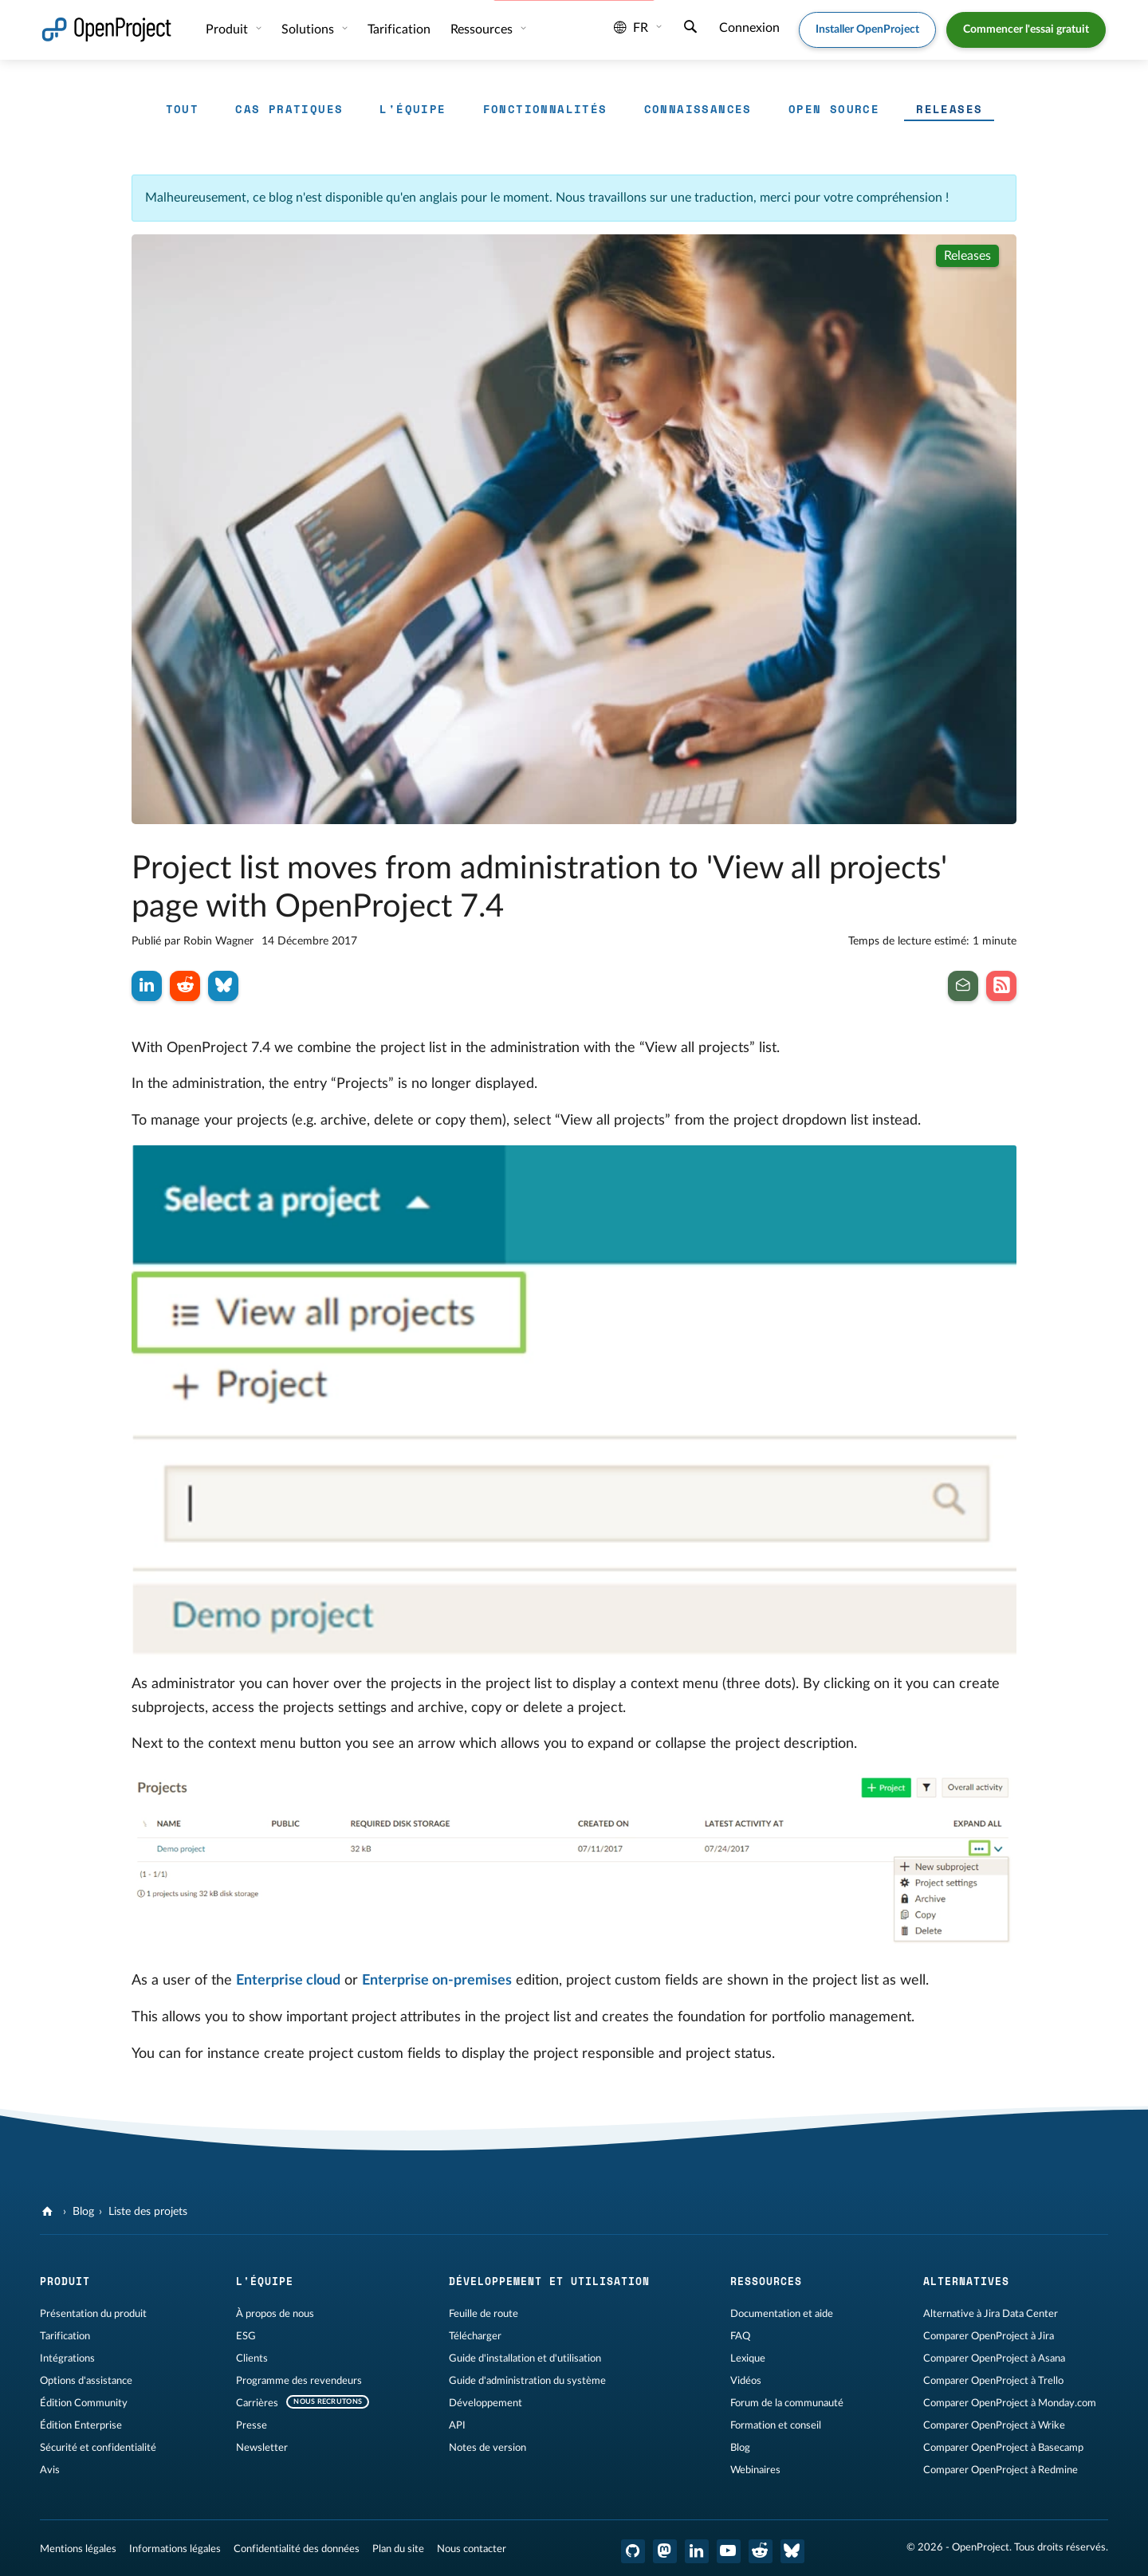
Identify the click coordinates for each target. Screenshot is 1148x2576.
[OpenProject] (49, 2211)
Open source (833, 108)
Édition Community (84, 2403)
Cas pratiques (289, 108)
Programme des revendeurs (299, 2381)
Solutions (309, 29)
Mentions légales (78, 2549)
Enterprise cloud (288, 1980)
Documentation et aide (781, 2314)
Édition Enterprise (81, 2425)
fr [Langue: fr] (631, 28)
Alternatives (966, 2281)
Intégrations (67, 2358)
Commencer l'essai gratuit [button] (1026, 29)
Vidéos (745, 2381)
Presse (251, 2425)
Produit (228, 29)
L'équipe (412, 108)
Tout (182, 108)
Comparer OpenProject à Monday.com (1009, 2403)
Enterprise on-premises (437, 1980)
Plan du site (398, 2549)
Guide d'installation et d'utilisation (525, 2358)
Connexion (749, 28)
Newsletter (262, 2447)
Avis (50, 2470)
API (457, 2425)
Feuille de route (483, 2314)
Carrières (257, 2403)
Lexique (747, 2358)
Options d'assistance (86, 2381)
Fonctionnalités (545, 108)
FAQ (740, 2336)
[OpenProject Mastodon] (665, 2551)
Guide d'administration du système (527, 2381)
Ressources (483, 29)
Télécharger (475, 2336)
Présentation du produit (93, 2314)
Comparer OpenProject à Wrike (994, 2425)
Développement (485, 2403)
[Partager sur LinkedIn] (147, 986)
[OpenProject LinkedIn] (697, 2551)
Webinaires (755, 2470)
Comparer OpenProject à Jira (988, 2336)
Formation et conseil (775, 2425)
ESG (246, 2336)
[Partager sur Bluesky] (223, 986)
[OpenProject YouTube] (729, 2551)
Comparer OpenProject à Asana (994, 2358)
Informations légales (175, 2549)
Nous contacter (471, 2549)
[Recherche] (690, 28)
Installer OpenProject (867, 29)
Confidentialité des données (297, 2549)
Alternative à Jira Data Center (990, 2314)
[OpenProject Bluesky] (792, 2551)
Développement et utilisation (549, 2281)
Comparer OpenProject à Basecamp (1003, 2447)
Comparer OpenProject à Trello (993, 2381)
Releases (949, 108)
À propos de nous (275, 2314)
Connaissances (698, 108)
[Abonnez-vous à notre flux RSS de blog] (1001, 986)
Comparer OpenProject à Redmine (1000, 2470)
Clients (252, 2358)
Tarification (399, 29)
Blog (83, 2211)
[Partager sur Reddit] (185, 986)
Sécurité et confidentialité (98, 2447)
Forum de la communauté (786, 2403)
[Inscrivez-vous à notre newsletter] (963, 986)
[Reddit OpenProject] (761, 2551)
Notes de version (487, 2447)
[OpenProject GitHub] (633, 2551)
